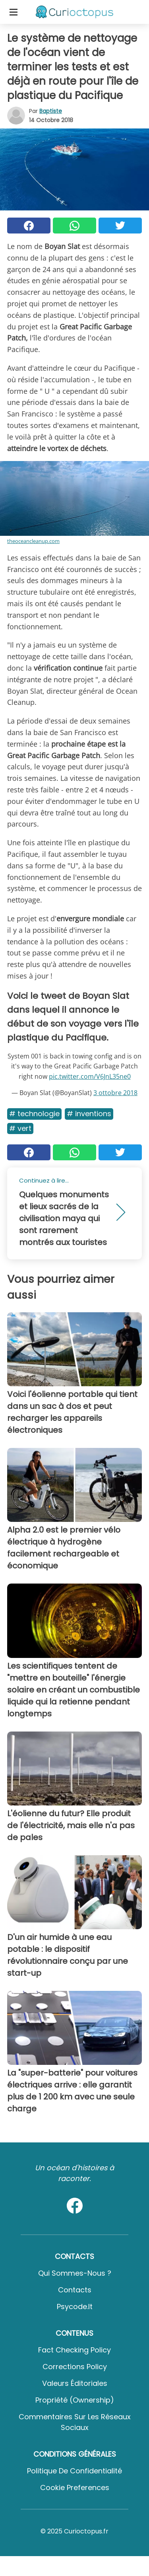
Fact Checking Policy (74, 2350)
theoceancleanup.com (33, 541)
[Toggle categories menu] (13, 12)
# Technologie (34, 1114)
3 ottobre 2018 (115, 1092)
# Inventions (89, 1114)
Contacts (74, 2290)
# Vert (20, 1128)
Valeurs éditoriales (74, 2383)
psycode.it (75, 2306)
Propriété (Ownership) (74, 2400)
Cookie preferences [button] (74, 2487)
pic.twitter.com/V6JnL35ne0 (90, 1076)
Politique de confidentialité (74, 2471)
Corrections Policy (75, 2367)
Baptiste (50, 111)
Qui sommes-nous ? (74, 2273)
